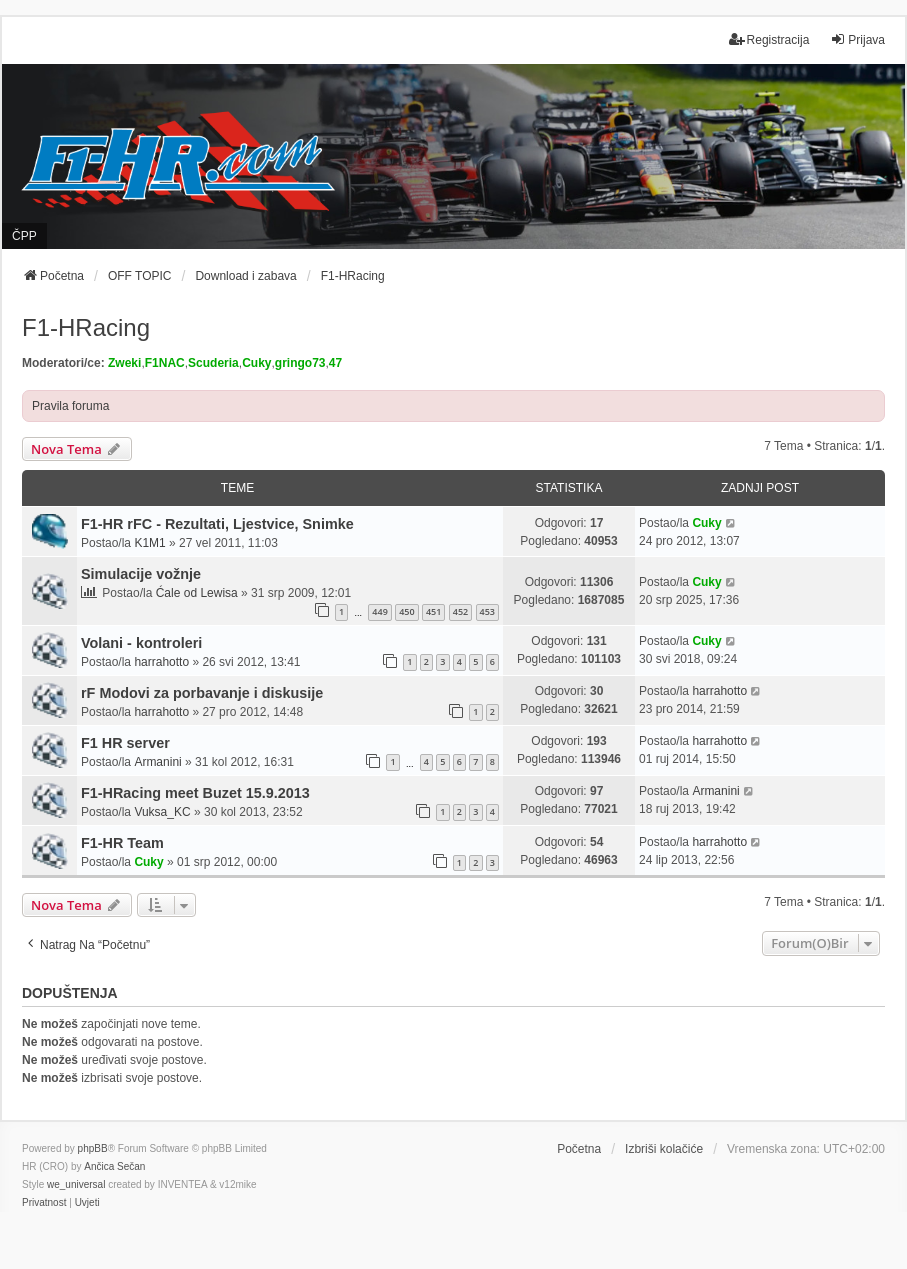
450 (406, 611)
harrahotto (161, 662)
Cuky (256, 363)
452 (460, 611)
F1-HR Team (122, 843)
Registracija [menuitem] (769, 39)
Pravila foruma (70, 406)
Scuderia (213, 363)
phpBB (93, 1148)
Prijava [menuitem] (857, 39)
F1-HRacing (86, 327)
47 (335, 363)
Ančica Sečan (114, 1166)
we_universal (76, 1184)
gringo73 (300, 363)
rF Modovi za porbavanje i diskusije (202, 693)
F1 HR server (125, 743)
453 (487, 611)
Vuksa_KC (162, 812)
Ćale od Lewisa (197, 593)
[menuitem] (44, 1203)
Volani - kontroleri (141, 643)
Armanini (157, 762)
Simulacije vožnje (141, 574)
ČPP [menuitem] (24, 236)
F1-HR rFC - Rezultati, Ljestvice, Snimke (217, 524)
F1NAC (165, 363)
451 (433, 611)
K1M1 (149, 543)
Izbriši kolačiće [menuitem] (664, 1149)
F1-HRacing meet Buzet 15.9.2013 (195, 793)
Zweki (124, 363)
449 (379, 611)
